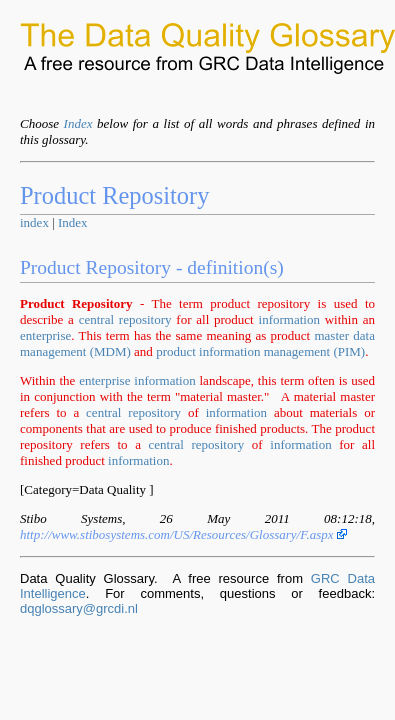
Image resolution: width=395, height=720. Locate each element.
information (289, 319)
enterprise (45, 335)
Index (78, 123)
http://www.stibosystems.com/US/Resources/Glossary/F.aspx (183, 534)
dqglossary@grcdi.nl (79, 608)
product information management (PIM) (260, 351)
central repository (125, 319)
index (34, 222)
